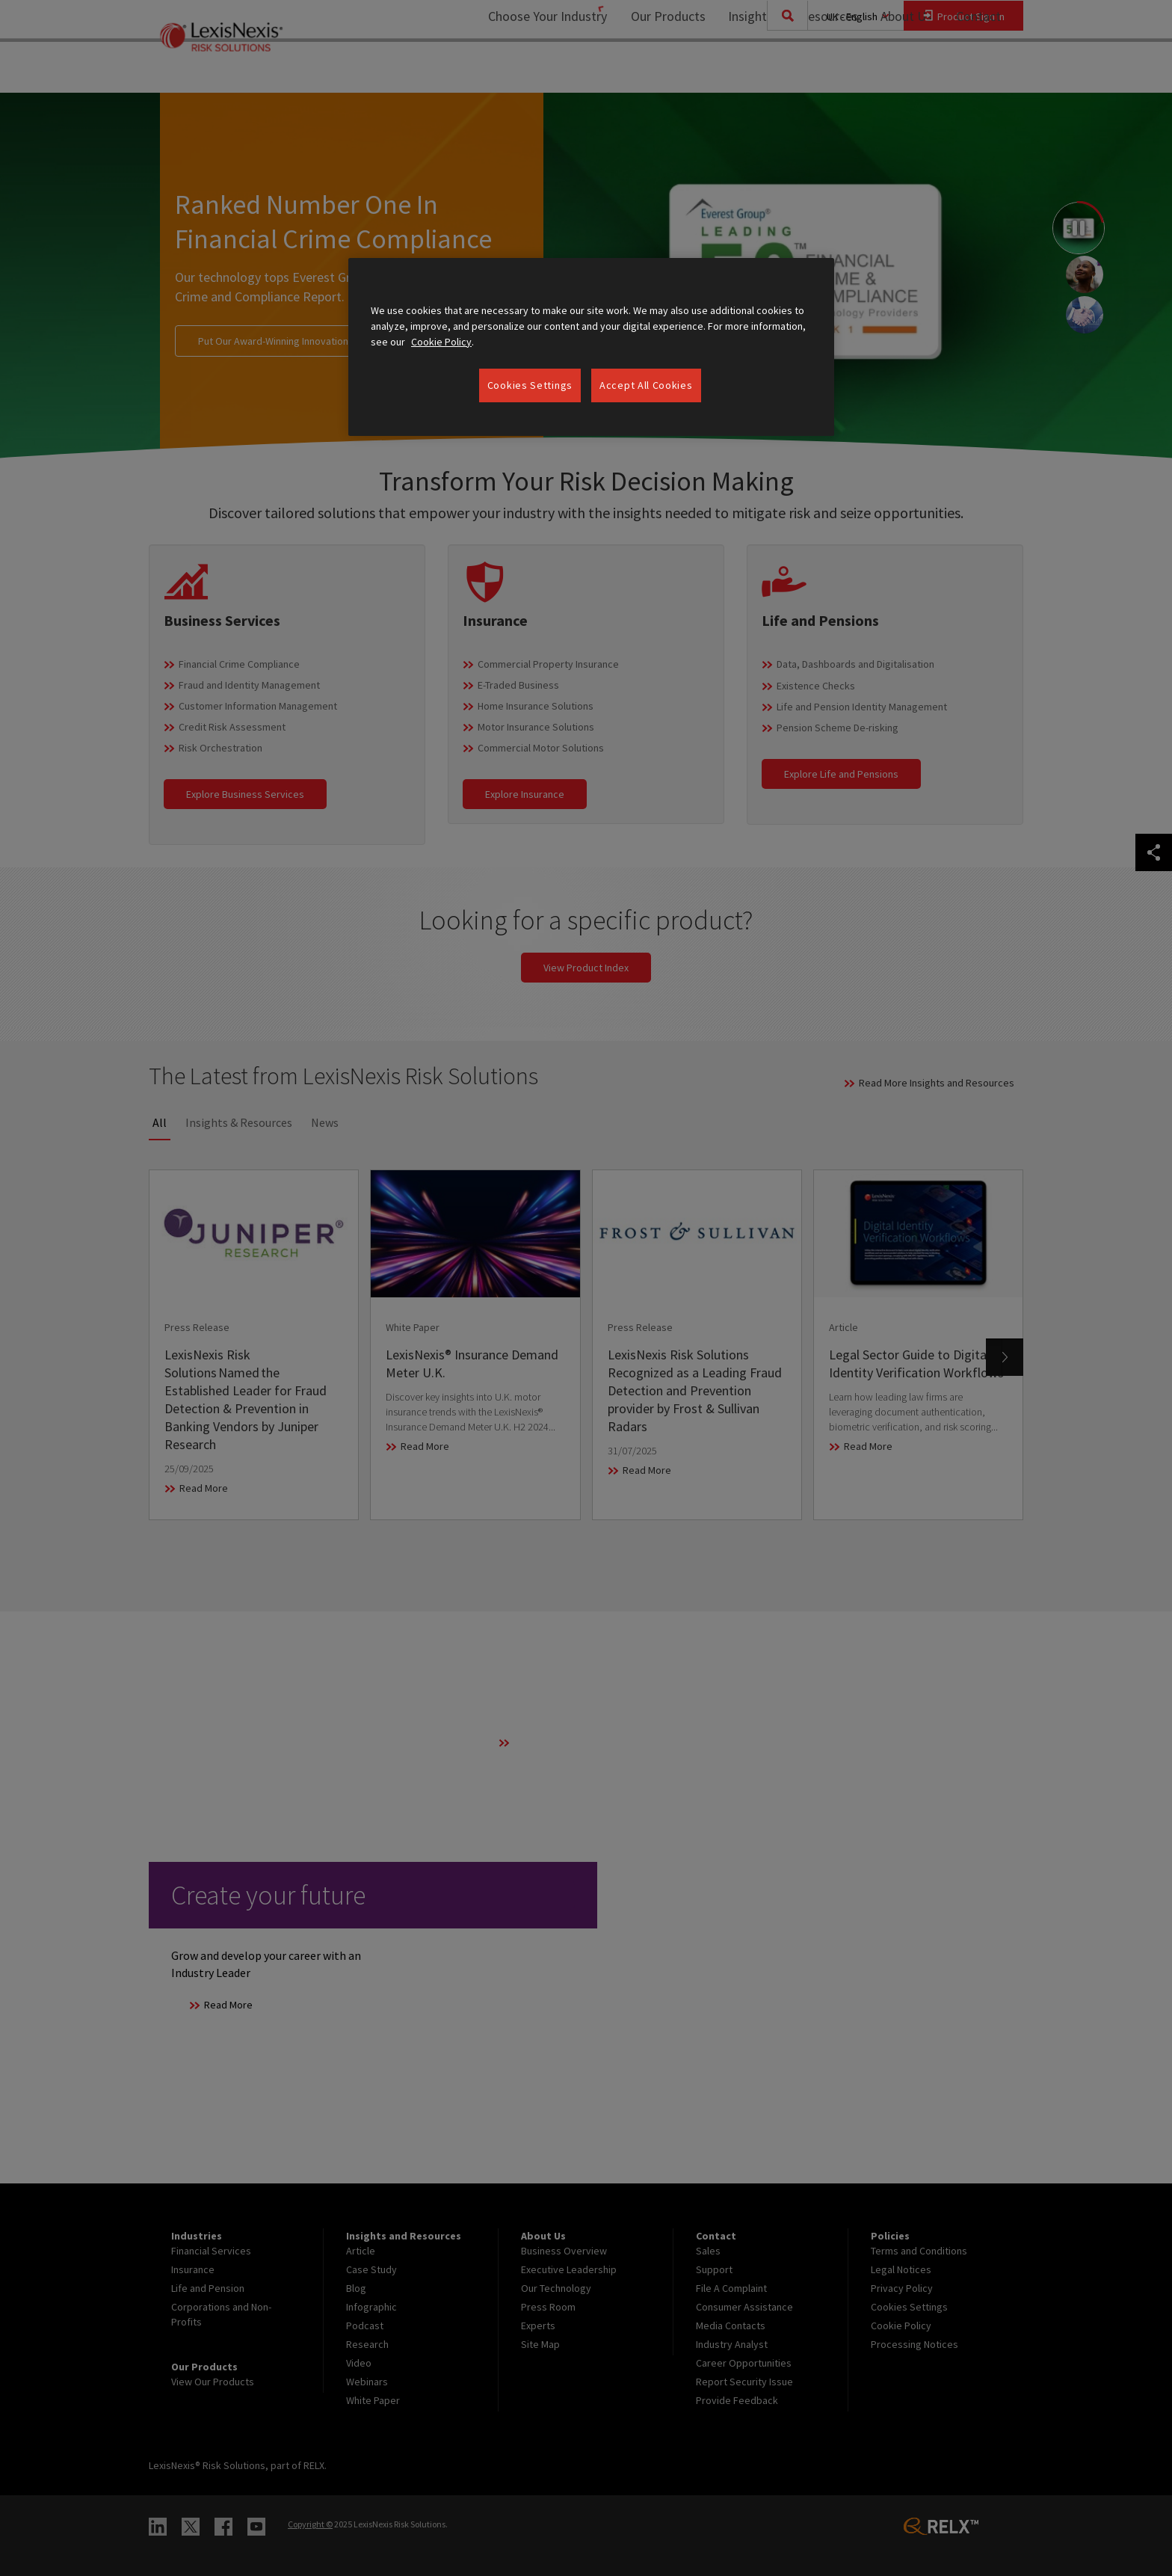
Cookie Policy (441, 341)
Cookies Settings (530, 385)
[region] (591, 347)
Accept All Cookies (646, 385)
